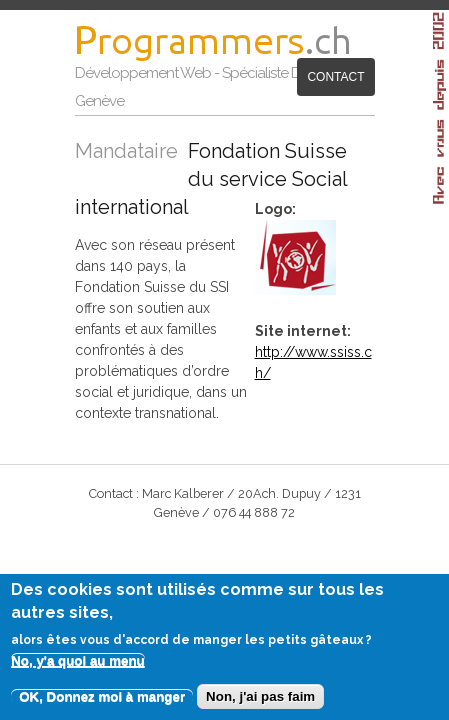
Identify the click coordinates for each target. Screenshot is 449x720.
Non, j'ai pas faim (260, 703)
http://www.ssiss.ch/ (331, 325)
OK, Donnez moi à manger (102, 703)
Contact (222, 117)
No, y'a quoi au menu (78, 667)
